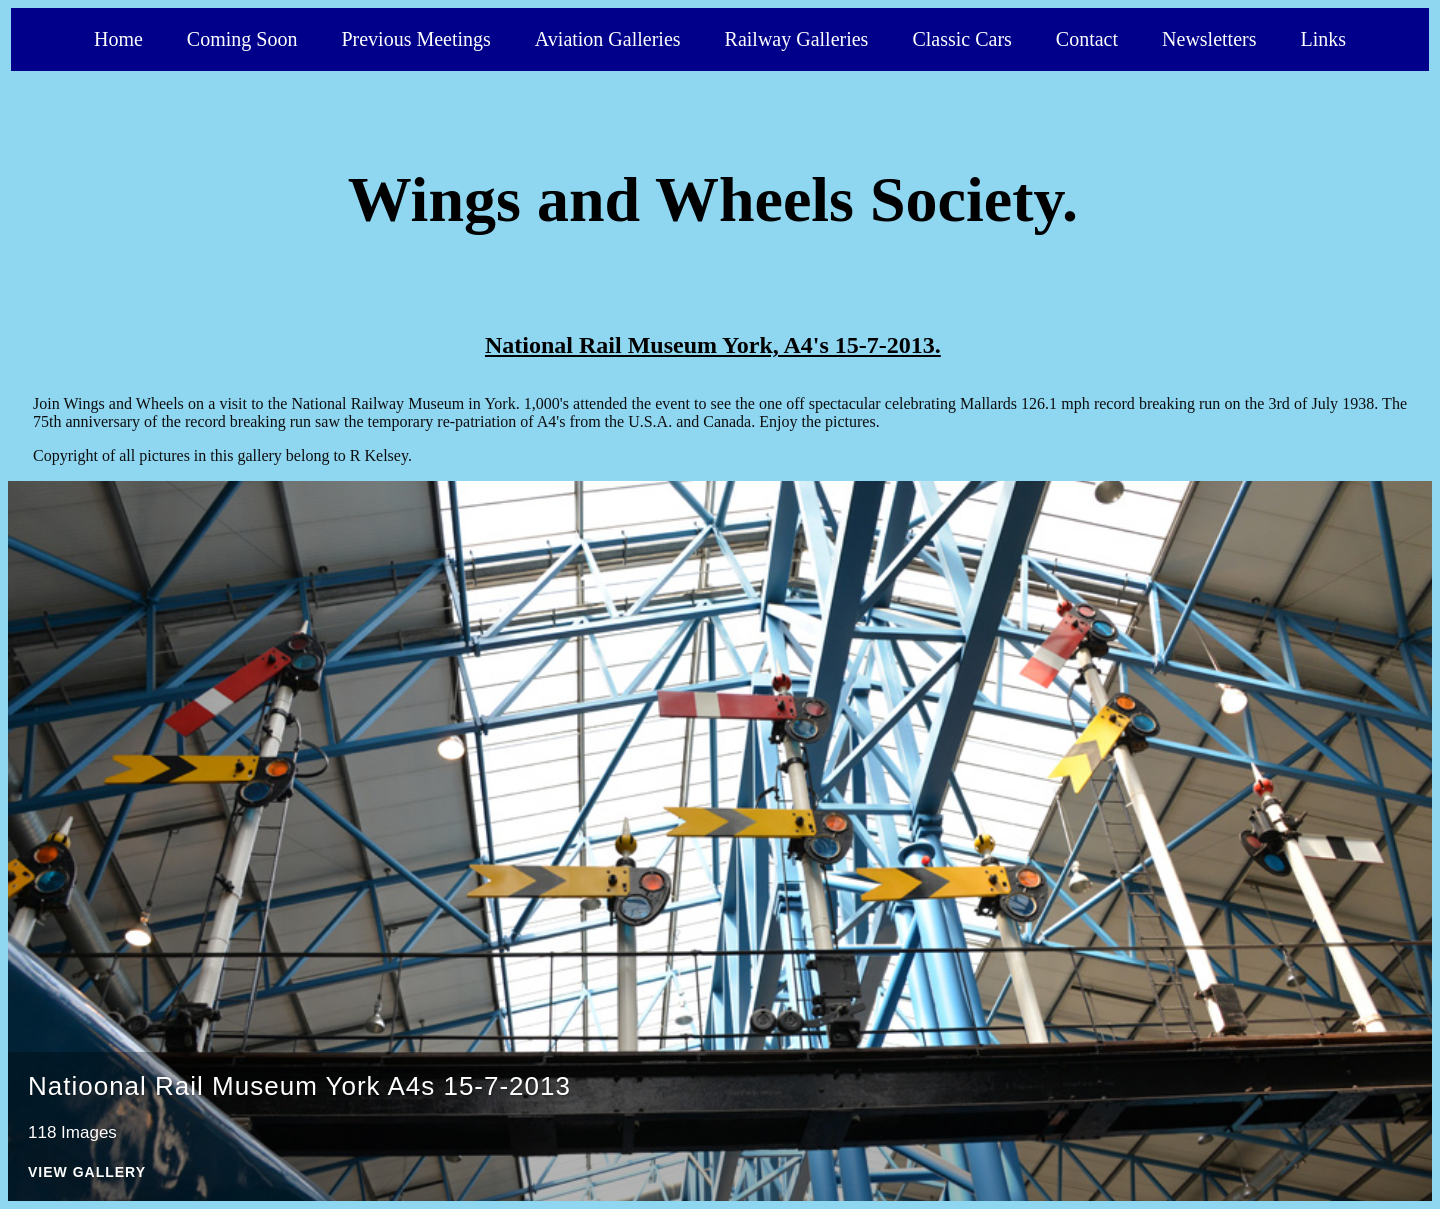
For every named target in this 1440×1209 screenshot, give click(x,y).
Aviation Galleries (608, 39)
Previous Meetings (415, 39)
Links (1323, 39)
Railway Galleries (797, 39)
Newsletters (1209, 39)
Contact (1087, 39)
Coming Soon (242, 39)
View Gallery (87, 1172)
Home (118, 39)
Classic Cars (961, 39)
